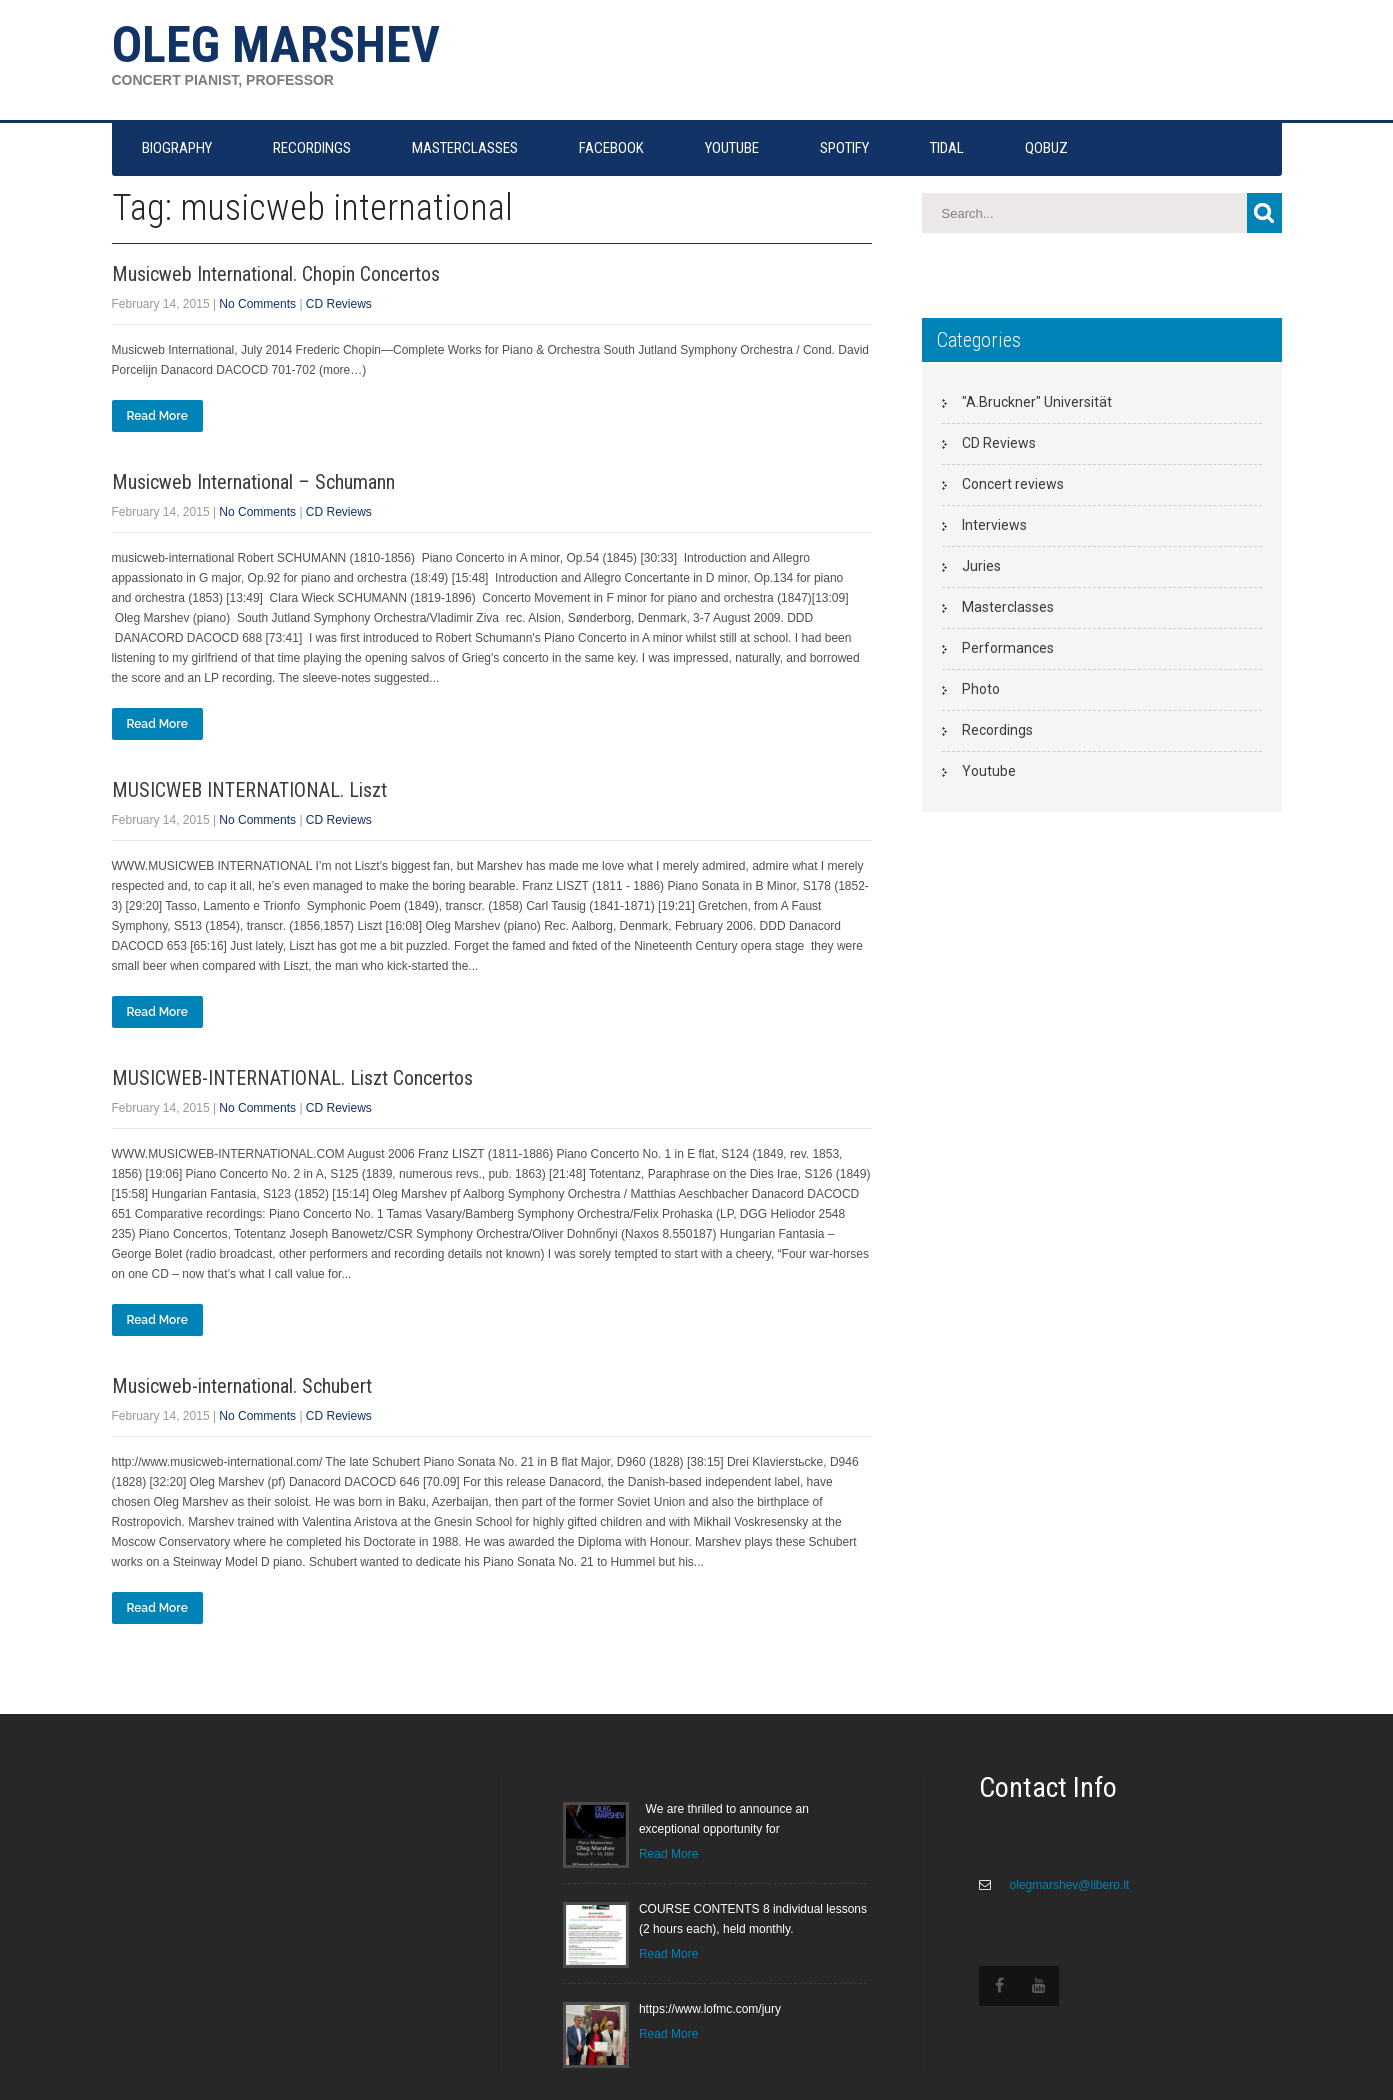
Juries (981, 566)
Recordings (997, 730)
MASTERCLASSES (465, 148)
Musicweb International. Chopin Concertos (276, 274)
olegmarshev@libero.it (1067, 1885)
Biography (177, 148)
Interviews (994, 525)
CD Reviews (339, 304)
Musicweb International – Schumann (253, 482)
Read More (157, 416)
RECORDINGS (312, 148)
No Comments (257, 304)
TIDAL (947, 148)
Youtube (989, 771)
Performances (1008, 648)
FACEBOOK (611, 148)
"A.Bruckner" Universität (1037, 402)
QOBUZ (1046, 148)
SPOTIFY (844, 148)
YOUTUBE (732, 148)
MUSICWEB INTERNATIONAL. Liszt (249, 790)
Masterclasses (1008, 607)
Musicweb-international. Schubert (242, 1386)
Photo (981, 689)
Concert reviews (1013, 484)
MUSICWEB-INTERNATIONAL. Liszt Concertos (292, 1078)
